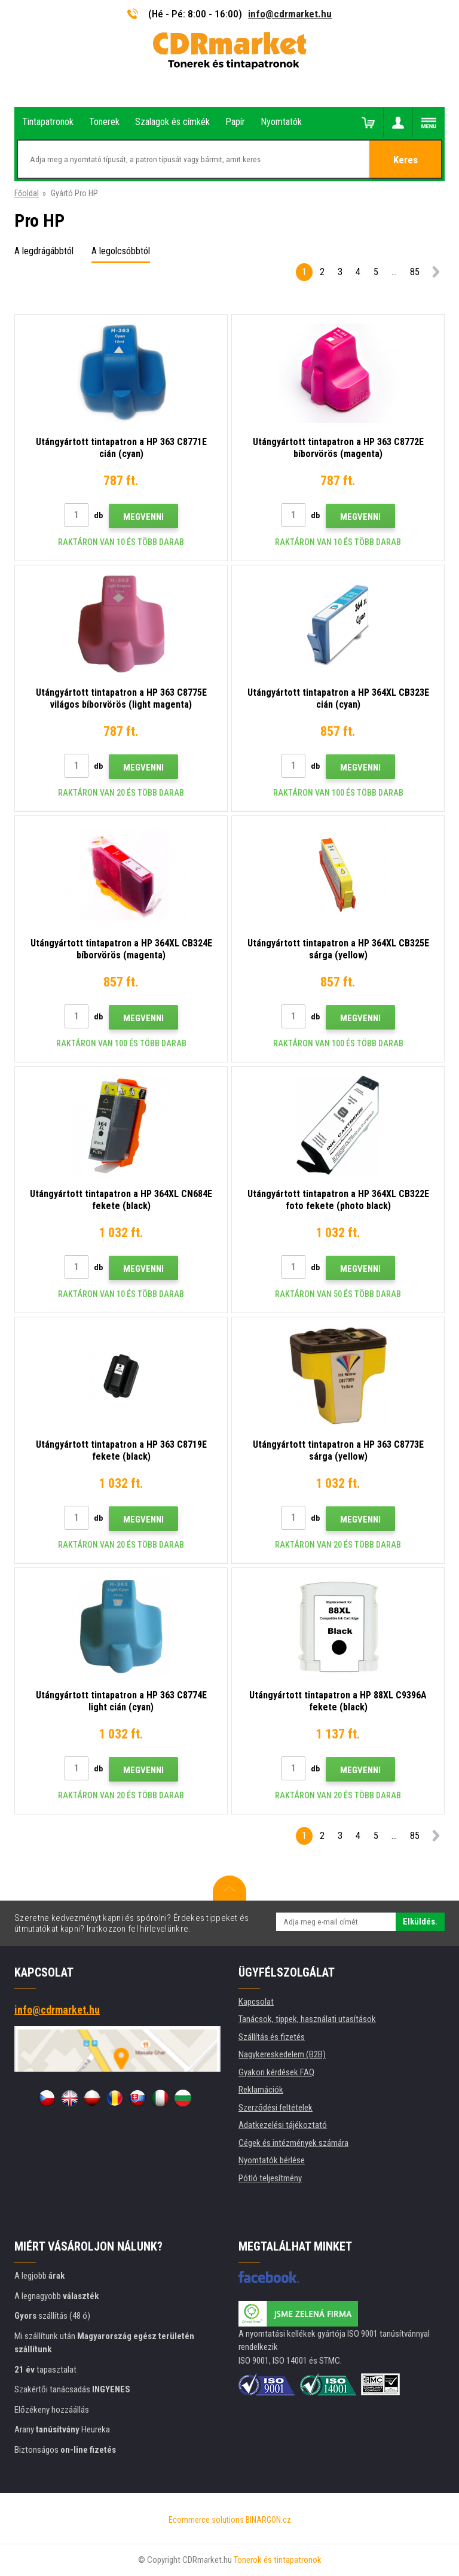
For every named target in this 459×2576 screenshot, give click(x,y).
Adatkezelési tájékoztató (282, 2125)
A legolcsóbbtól (120, 251)
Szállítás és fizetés (271, 2037)
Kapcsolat (256, 2001)
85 (415, 272)
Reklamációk (260, 2089)
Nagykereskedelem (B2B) (282, 2054)
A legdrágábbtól (44, 251)
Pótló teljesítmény (270, 2178)
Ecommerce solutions (206, 2520)
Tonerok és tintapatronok (278, 2559)
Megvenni (143, 516)
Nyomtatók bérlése (271, 2160)
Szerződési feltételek (275, 2107)
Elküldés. (420, 1921)
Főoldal (26, 193)
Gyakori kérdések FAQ (276, 2072)
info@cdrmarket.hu (290, 14)
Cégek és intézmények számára (293, 2142)
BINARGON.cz (268, 2520)
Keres (405, 160)
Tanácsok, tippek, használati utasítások (307, 2019)
